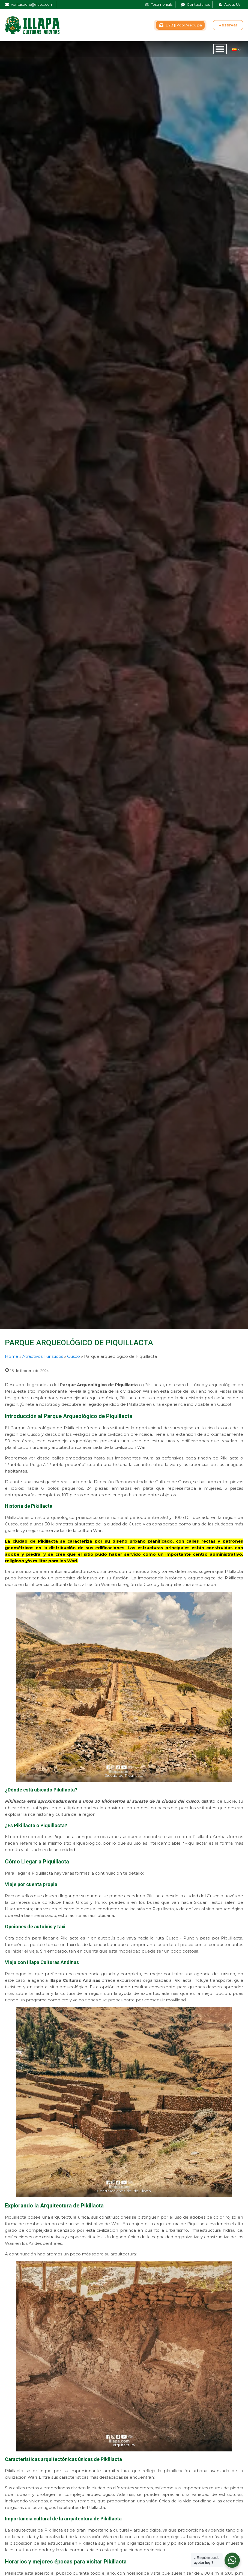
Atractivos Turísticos (42, 1356)
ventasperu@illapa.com (32, 4)
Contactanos (198, 4)
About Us (232, 4)
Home (11, 1356)
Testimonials (161, 4)
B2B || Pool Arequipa (184, 25)
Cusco (73, 1356)
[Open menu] (219, 49)
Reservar (228, 25)
